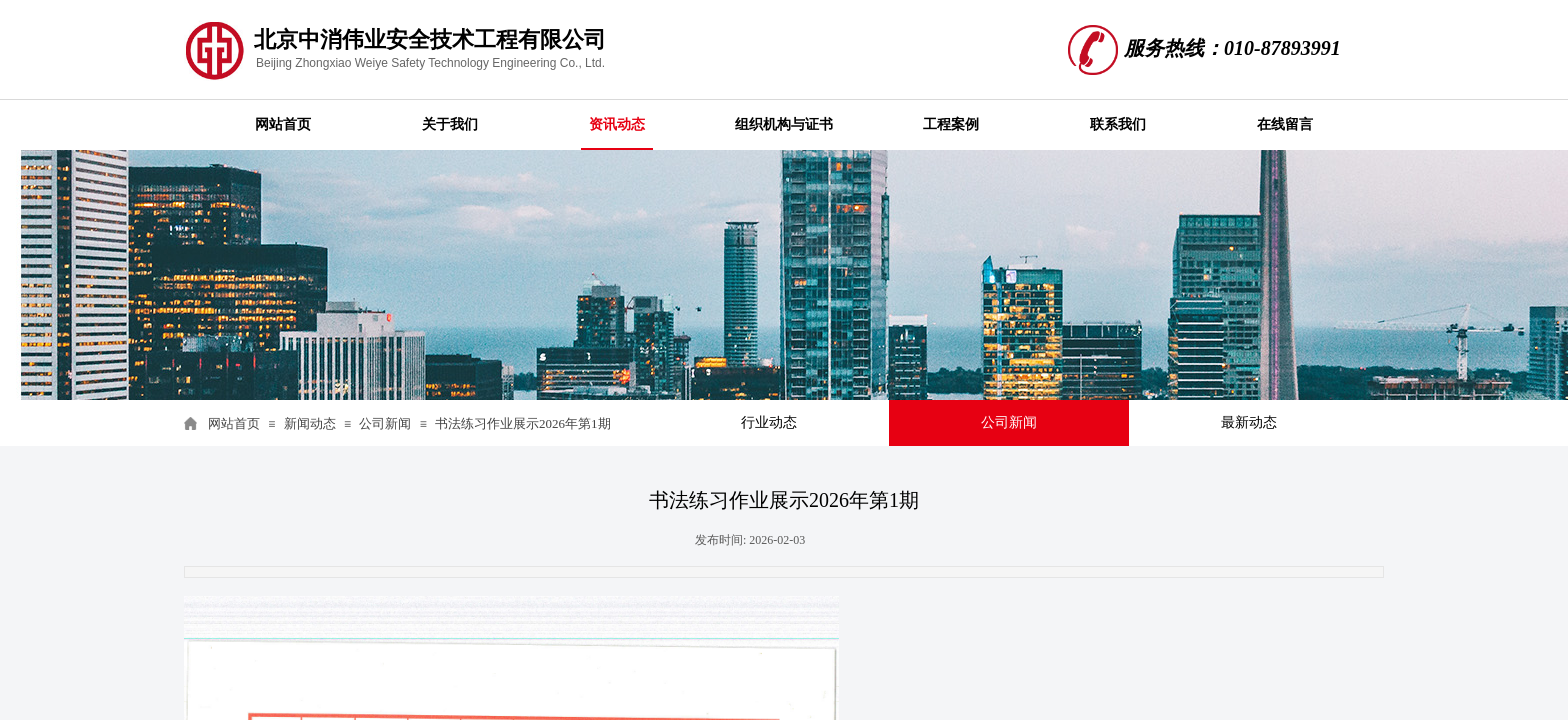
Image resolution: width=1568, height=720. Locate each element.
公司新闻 (385, 423)
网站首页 (234, 423)
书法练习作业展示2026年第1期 (523, 423)
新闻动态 (310, 423)
